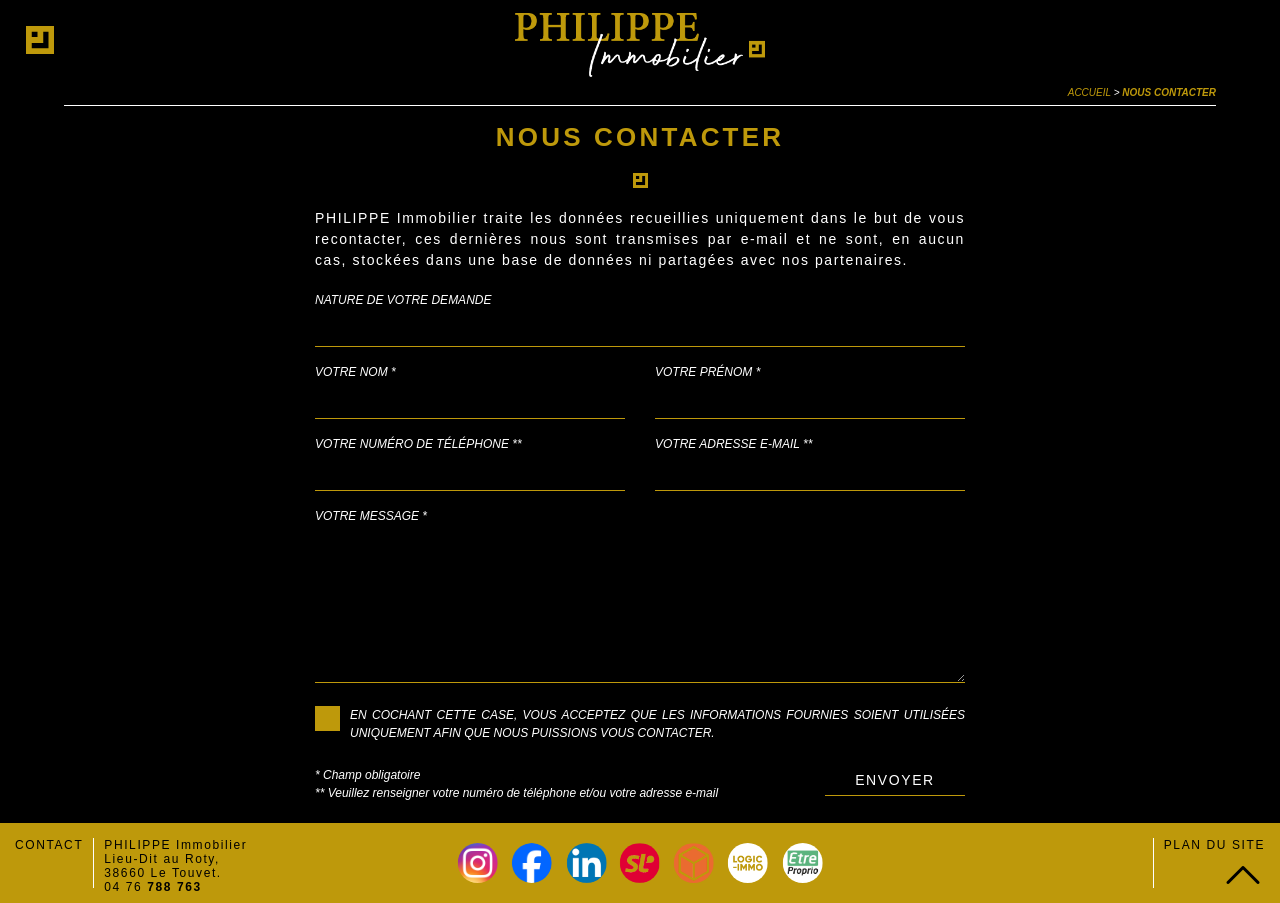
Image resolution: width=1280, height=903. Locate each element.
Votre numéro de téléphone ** (418, 444)
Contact (49, 845)
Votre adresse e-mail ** (733, 444)
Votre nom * (355, 372)
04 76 (153, 887)
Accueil (1089, 92)
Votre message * (371, 516)
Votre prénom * (707, 372)
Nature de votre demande (403, 300)
